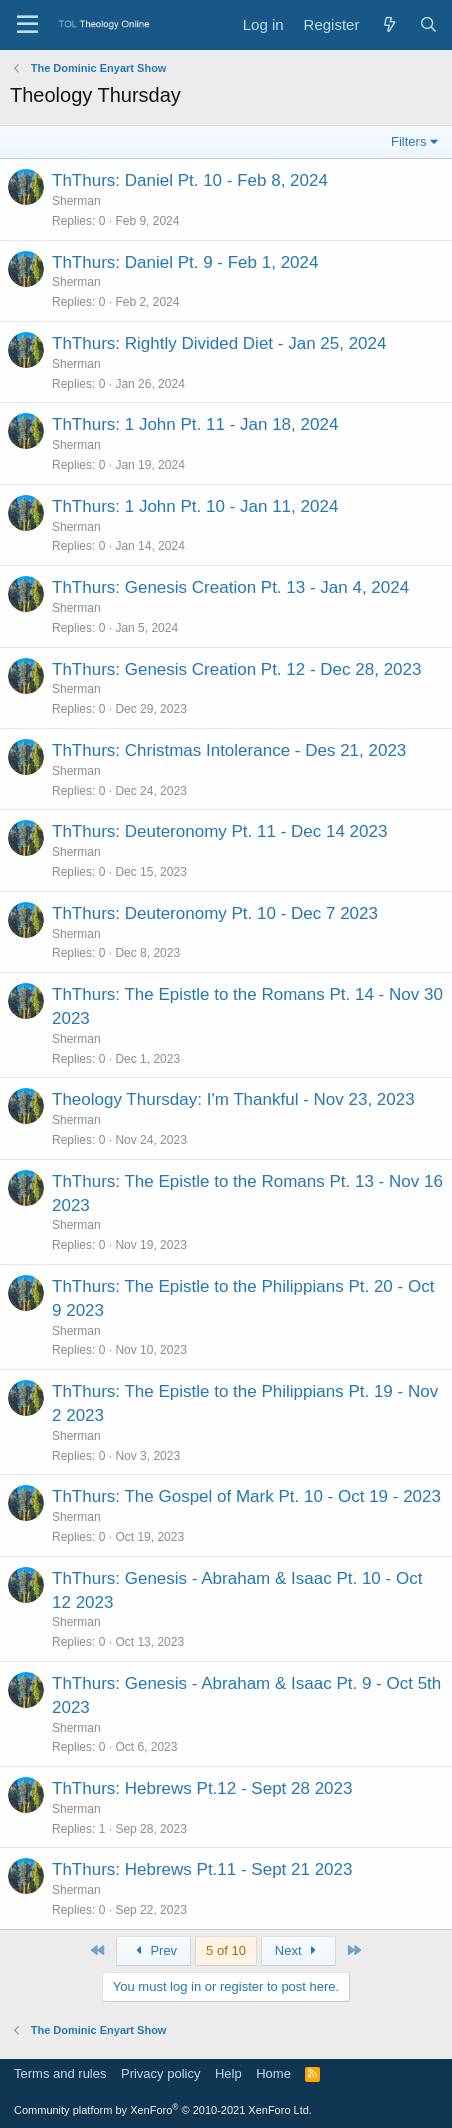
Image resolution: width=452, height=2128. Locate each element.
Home (273, 2073)
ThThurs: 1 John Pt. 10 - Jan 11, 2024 (195, 506)
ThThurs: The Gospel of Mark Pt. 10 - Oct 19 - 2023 (246, 1496)
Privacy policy (160, 2073)
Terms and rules (60, 2073)
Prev (153, 1950)
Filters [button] (408, 141)
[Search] (428, 24)
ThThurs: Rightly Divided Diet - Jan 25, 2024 (219, 343)
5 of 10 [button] (226, 1950)
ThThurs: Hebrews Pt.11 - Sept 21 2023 (202, 1869)
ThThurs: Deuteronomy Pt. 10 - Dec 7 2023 (215, 913)
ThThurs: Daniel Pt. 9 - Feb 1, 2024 (185, 262)
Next (298, 1950)
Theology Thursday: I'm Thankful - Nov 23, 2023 (233, 1099)
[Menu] (27, 25)
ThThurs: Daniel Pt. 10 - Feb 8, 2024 (190, 180)
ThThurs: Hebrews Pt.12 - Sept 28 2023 (202, 1788)
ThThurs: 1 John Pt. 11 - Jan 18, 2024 (195, 424)
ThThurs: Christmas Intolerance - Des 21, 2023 (229, 750)
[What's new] (388, 24)
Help (228, 2073)
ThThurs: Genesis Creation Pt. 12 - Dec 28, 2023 (236, 669)
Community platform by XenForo (163, 2110)
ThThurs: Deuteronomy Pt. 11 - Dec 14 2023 (219, 831)
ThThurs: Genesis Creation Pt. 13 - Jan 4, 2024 (230, 587)
